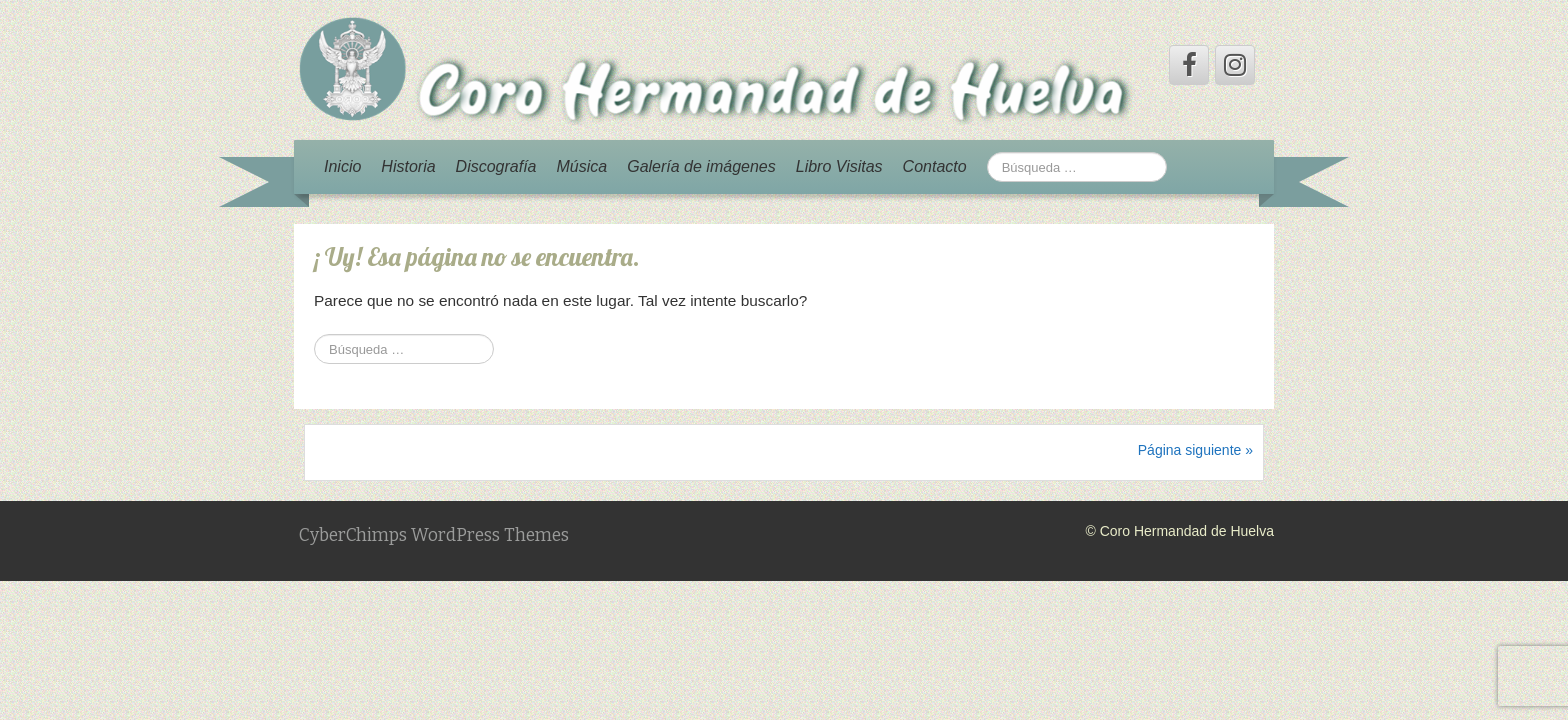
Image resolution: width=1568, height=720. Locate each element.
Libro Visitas (839, 166)
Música (582, 166)
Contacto (935, 166)
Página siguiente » (1195, 450)
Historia (408, 166)
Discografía (496, 166)
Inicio (342, 166)
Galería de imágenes (701, 166)
